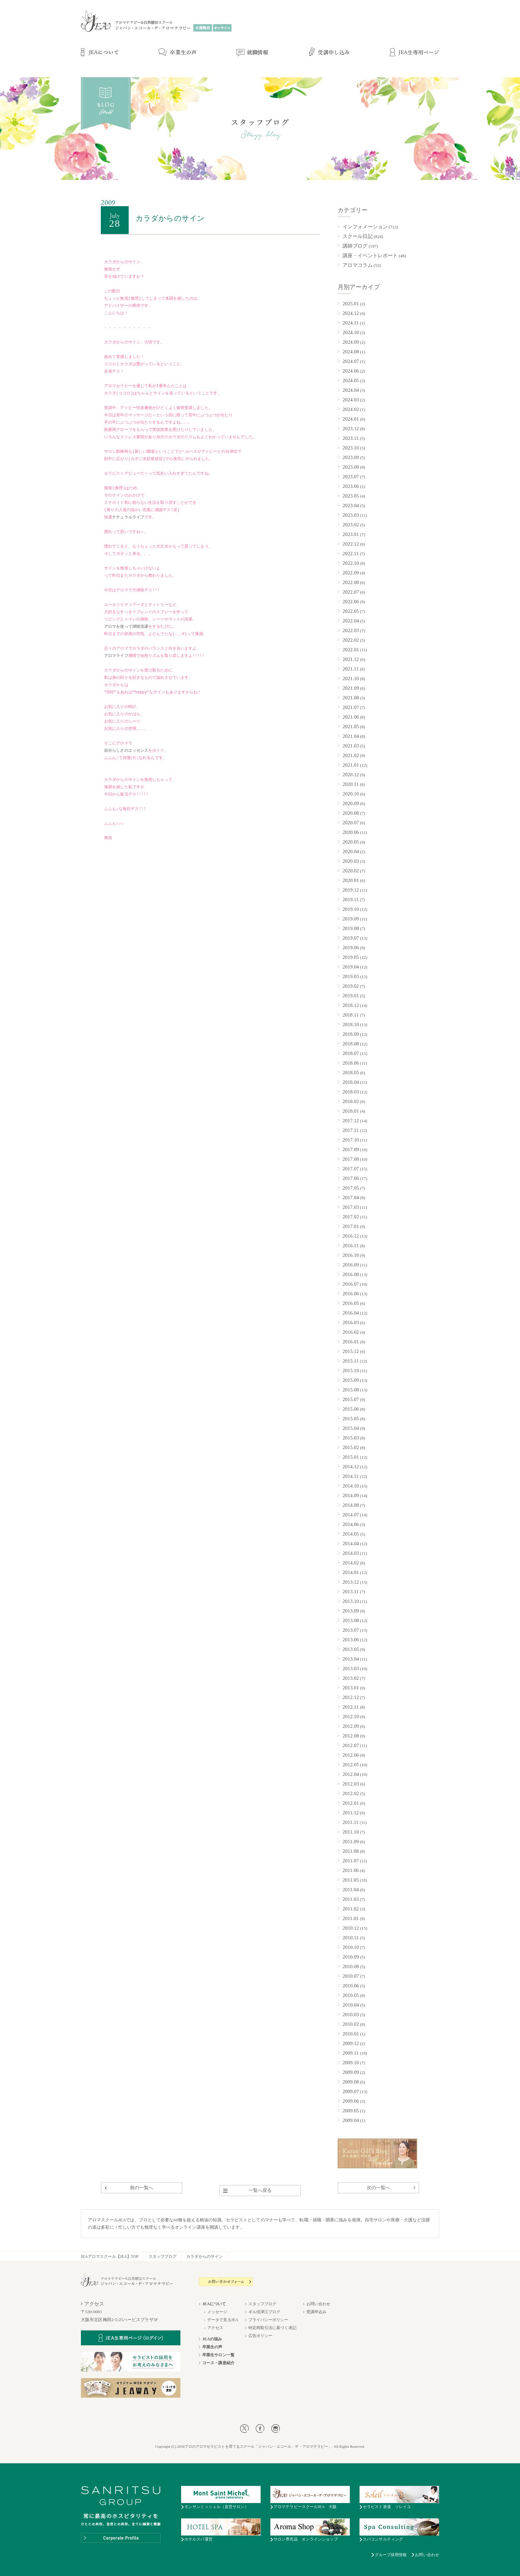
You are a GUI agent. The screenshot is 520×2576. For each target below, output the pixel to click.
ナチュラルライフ (128, 517)
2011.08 (351, 1851)
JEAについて (214, 2304)
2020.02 (351, 870)
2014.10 (351, 1486)
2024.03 (351, 399)
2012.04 (351, 1774)
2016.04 (351, 1313)
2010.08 (351, 1966)
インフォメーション (365, 226)
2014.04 (351, 1543)
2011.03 (351, 1899)
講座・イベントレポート (370, 255)
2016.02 (351, 1332)
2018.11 (351, 1015)
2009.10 (351, 2062)
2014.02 (351, 1562)
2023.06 (351, 486)
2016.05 (351, 1303)
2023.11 (351, 438)
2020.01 (351, 880)
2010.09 (351, 1957)
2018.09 (351, 1034)
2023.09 (351, 457)
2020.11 (351, 784)
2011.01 (351, 1918)
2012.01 (351, 1803)
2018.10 (351, 1024)
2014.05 (351, 1534)
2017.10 (351, 1139)
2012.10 (351, 1716)
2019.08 (351, 928)
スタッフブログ (163, 2256)
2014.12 (351, 1466)
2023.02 (351, 524)
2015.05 (351, 1418)
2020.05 (351, 842)
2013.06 (351, 1639)
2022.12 (351, 544)
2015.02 (351, 1447)
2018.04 (351, 1082)
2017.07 (351, 1168)
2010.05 (351, 1995)
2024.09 (351, 342)
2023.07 (351, 476)
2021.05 (351, 726)
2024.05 (351, 380)
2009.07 (351, 2091)
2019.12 (351, 890)
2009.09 (351, 2072)
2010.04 (351, 2005)
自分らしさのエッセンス (126, 751)
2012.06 (351, 1755)
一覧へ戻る (260, 2190)
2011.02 (351, 1908)
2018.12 (351, 1005)
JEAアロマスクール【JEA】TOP (110, 2256)
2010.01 (351, 2033)
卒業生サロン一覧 (218, 2355)
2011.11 (350, 1822)
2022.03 (351, 630)
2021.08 (351, 697)
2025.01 (351, 303)
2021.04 (351, 736)
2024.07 (351, 361)
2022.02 (351, 640)
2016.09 (351, 1264)
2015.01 (351, 1457)
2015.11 (351, 1361)
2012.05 (351, 1764)
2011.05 (351, 1880)
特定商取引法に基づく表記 (272, 2327)
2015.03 (351, 1437)
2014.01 (351, 1572)
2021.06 (351, 717)
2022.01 (351, 649)
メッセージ (217, 2312)
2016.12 (351, 1236)
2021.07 (351, 707)
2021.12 (351, 659)
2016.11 (351, 1245)
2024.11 (351, 322)
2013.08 (351, 1620)
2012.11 (351, 1707)
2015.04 (351, 1428)
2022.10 (351, 563)
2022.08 (351, 582)
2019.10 (351, 909)
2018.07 (351, 1053)
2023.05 (351, 495)
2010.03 (351, 2014)
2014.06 (351, 1524)
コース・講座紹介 (218, 2363)
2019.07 (351, 938)
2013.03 (351, 1668)
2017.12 (351, 1120)
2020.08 (351, 813)
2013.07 (351, 1630)
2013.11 (351, 1591)
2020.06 (351, 832)
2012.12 (351, 1697)
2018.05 (351, 1072)
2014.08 (351, 1505)
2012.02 (351, 1793)
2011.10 (351, 1832)
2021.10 (351, 678)
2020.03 (351, 861)
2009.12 (351, 2043)
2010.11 (351, 1937)
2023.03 (351, 515)
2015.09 (351, 1380)
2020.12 (351, 774)
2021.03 (351, 745)
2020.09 (351, 803)
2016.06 (351, 1293)
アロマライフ (116, 656)
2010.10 (351, 1947)
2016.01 (351, 1341)
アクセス (215, 2327)
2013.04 (351, 1659)
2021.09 (351, 688)
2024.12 (351, 313)
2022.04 (351, 620)
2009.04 (351, 2120)
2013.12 (351, 1582)
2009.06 (351, 2101)
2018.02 (351, 1101)
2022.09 (351, 572)
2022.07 (351, 592)
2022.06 (351, 601)
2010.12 (351, 1928)
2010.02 (351, 2024)
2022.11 (351, 553)
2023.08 (351, 467)
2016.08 (351, 1274)
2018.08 (351, 1043)
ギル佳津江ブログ (264, 2312)
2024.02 (351, 409)
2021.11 (351, 669)
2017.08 (351, 1159)
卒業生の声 (212, 2347)
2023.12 (351, 428)
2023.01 (351, 534)
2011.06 (351, 1870)
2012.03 (351, 1783)
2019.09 (351, 918)
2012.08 (351, 1735)
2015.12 (351, 1351)
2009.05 (351, 2110)
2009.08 (351, 2081)
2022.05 (351, 611)
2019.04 (351, 966)
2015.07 (351, 1399)
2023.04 (351, 505)
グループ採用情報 (391, 2555)
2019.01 (351, 995)
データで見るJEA (222, 2319)
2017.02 (351, 1216)
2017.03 (351, 1207)
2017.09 (351, 1149)
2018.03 (351, 1091)
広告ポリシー (260, 2335)
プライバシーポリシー (268, 2319)
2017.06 (351, 1178)
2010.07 (351, 1976)
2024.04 (351, 390)
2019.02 (351, 986)
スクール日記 (358, 236)
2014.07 (351, 1514)
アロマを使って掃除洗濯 (126, 627)
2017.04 (351, 1197)
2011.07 (351, 1860)
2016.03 (351, 1322)
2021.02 (351, 755)
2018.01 (351, 1111)
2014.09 (351, 1495)
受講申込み (316, 2312)
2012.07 (351, 1745)
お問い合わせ (318, 2304)
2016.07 (351, 1284)
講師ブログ (355, 246)
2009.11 (351, 2053)
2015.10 (351, 1370)
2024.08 (351, 351)
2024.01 (351, 419)
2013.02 (351, 1678)
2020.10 (351, 793)
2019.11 (351, 899)
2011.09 (351, 1841)
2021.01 (351, 765)
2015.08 (351, 1389)
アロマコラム (358, 265)
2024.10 (351, 332)
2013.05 (351, 1649)
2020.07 (351, 822)
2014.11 (351, 1476)
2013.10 (351, 1601)
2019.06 (351, 947)
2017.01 (351, 1226)
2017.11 (351, 1130)
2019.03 (351, 976)
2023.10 (351, 447)
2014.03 (351, 1553)
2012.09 (351, 1726)
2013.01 (351, 1687)
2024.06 (351, 371)
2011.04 (351, 1889)
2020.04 (351, 851)
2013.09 (351, 1610)
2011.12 (351, 1812)
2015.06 (351, 1409)
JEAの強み (212, 2339)
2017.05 (351, 1188)
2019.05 (351, 957)
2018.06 (351, 1063)
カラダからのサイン (204, 2256)
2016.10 (351, 1255)
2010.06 (351, 1985)
